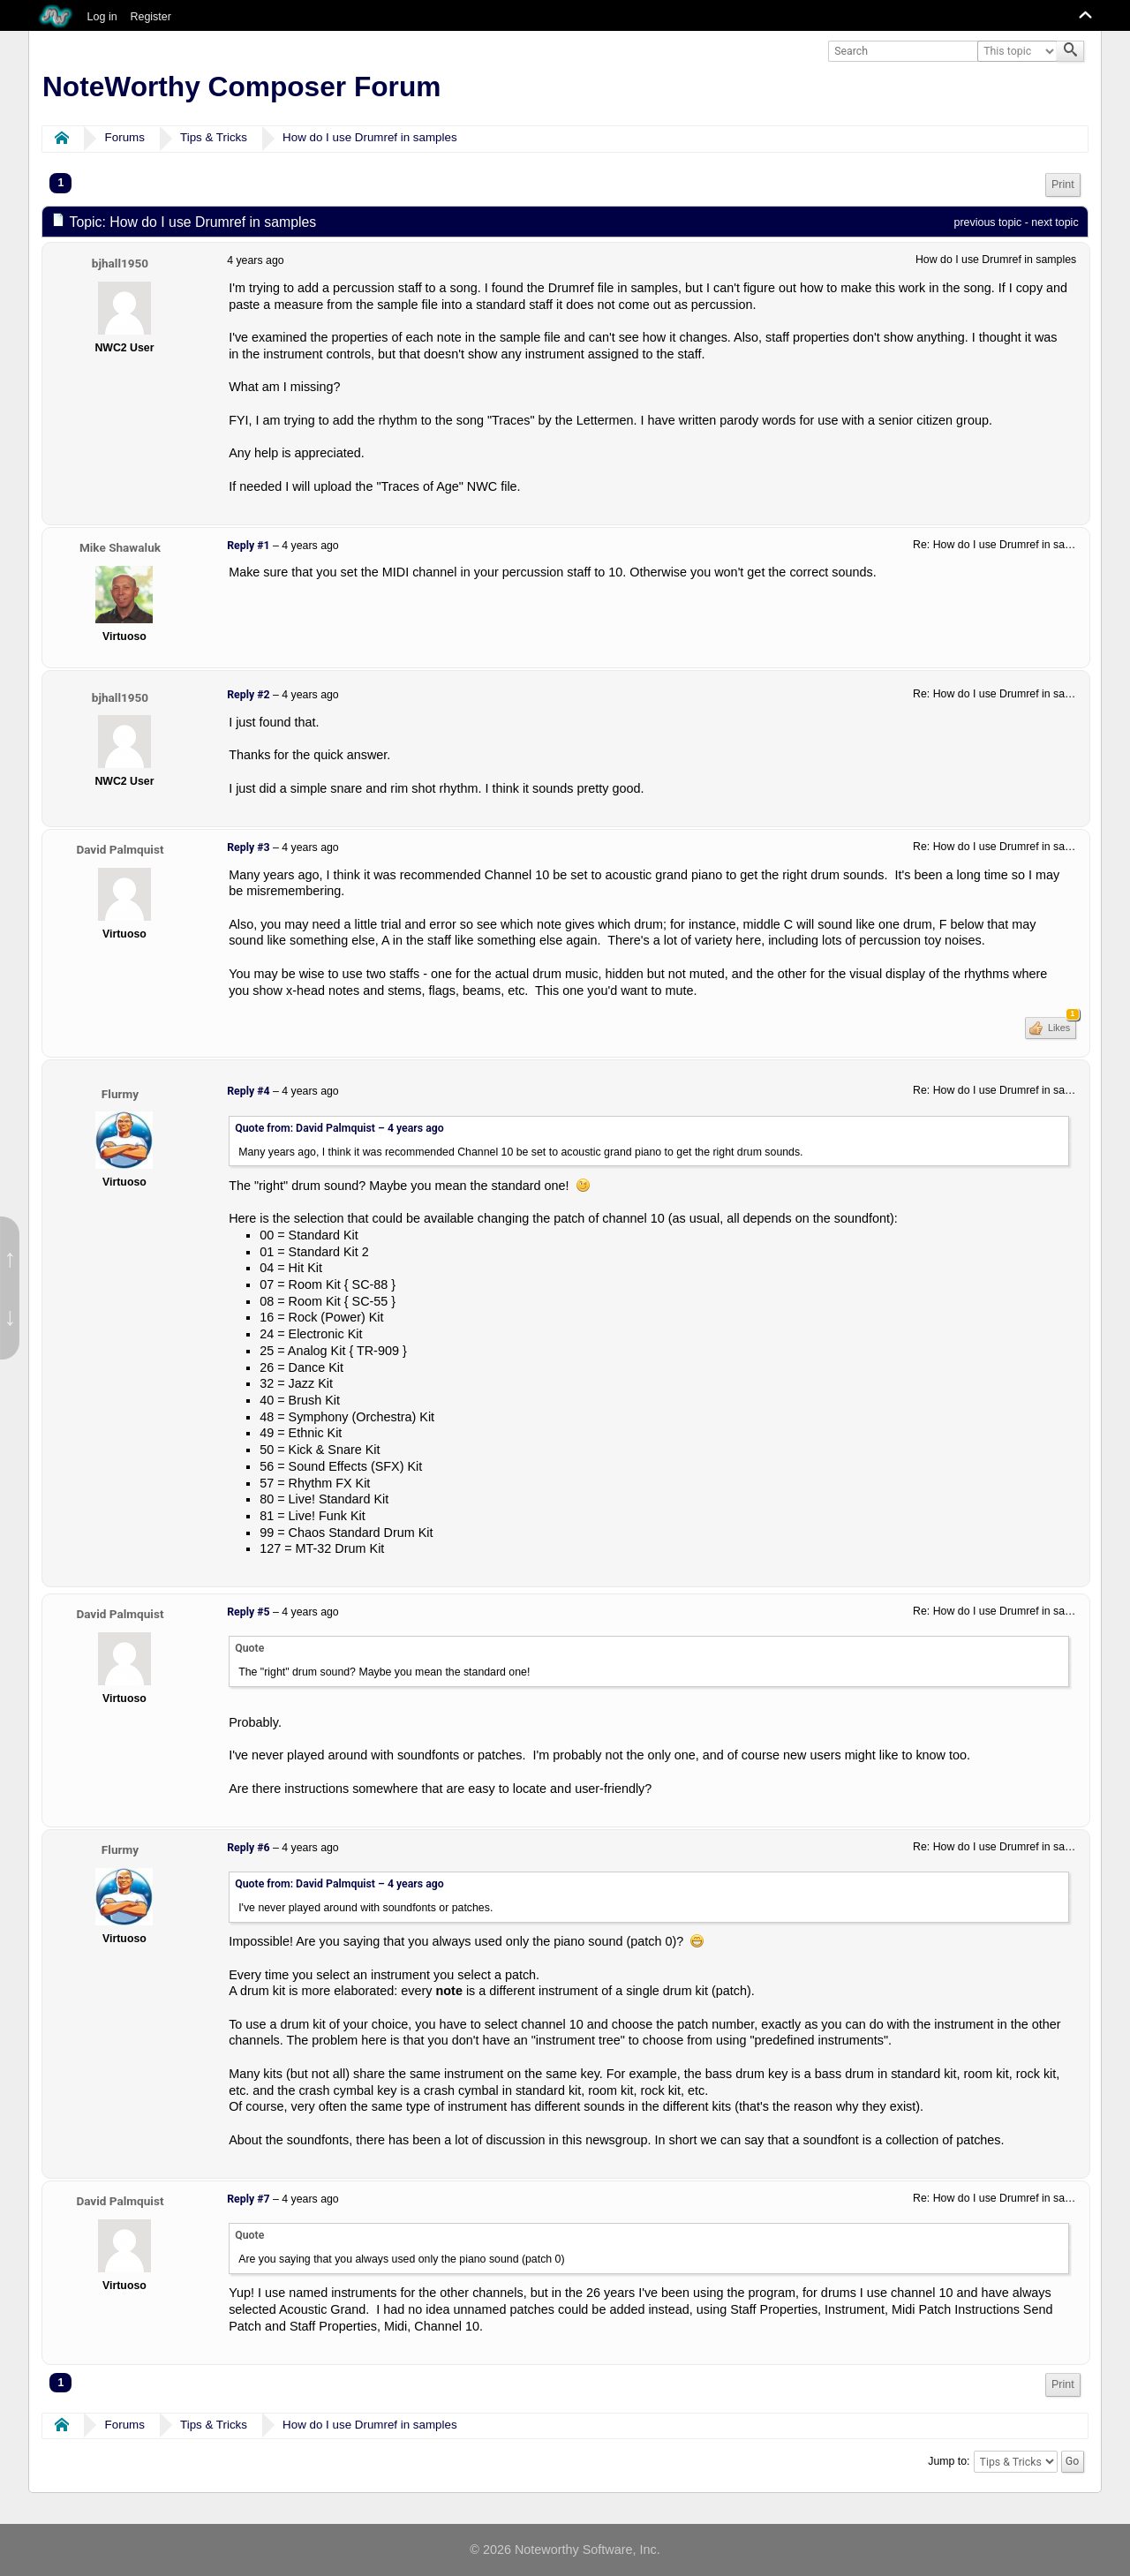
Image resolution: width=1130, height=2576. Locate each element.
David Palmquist (119, 849)
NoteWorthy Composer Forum (241, 86)
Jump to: (948, 2461)
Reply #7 (248, 2199)
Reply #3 (248, 847)
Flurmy (120, 1094)
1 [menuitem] (60, 183)
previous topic (988, 222)
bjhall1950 (120, 263)
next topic (1054, 222)
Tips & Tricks (213, 137)
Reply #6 (248, 1848)
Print (1062, 184)
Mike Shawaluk (120, 547)
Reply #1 (248, 545)
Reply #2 (248, 695)
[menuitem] (1063, 185)
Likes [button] (1060, 1025)
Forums (125, 137)
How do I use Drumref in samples (369, 137)
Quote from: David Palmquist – (339, 1128)
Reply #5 (248, 1612)
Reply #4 (248, 1091)
